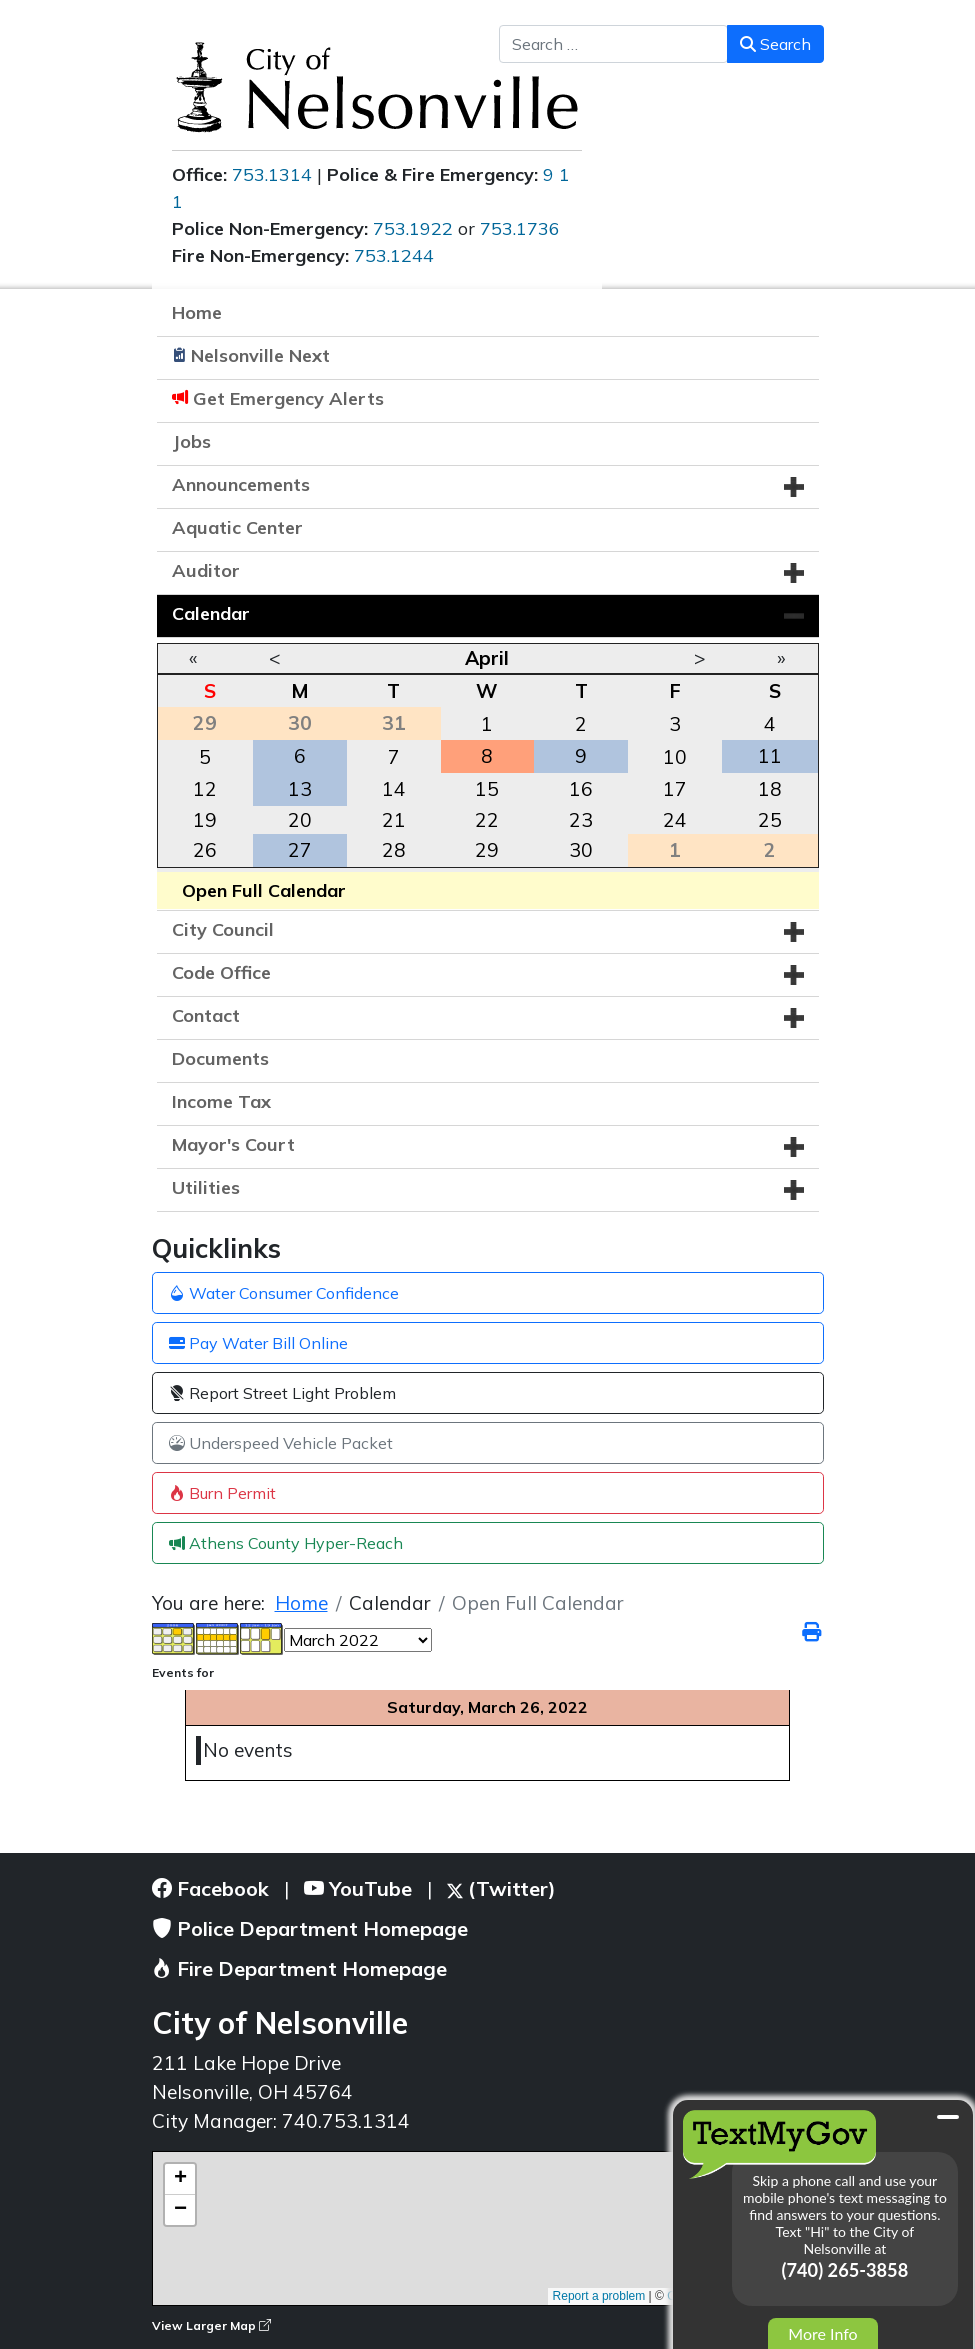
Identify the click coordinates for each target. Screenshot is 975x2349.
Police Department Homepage (310, 1928)
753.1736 (520, 228)
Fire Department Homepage (299, 1968)
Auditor (206, 570)
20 (300, 820)
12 (205, 789)
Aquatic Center (237, 527)
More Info (822, 2333)
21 (394, 820)
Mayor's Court (233, 1144)
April (487, 658)
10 (675, 757)
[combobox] (613, 44)
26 (205, 850)
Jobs (191, 441)
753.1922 (413, 228)
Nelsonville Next (260, 355)
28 (394, 850)
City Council (223, 929)
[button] (794, 487)
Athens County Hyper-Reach (286, 1543)
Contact (206, 1015)
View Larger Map (211, 2325)
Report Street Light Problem (282, 1393)
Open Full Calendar (264, 890)
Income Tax (221, 1101)
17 (675, 789)
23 (581, 820)
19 (205, 820)
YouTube (358, 1888)
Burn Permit (222, 1493)
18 (770, 789)
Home (197, 312)
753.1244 (394, 255)
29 (487, 850)
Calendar (211, 613)
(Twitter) (501, 1888)
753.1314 (272, 174)
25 (770, 820)
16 (581, 789)
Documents (220, 1058)
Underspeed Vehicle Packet (281, 1443)
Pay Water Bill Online (258, 1343)
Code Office (221, 972)
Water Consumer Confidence (284, 1293)
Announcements (241, 484)
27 (300, 850)
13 (300, 789)
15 (487, 789)
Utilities (206, 1187)
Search (775, 44)
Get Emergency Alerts (288, 398)
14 (394, 789)
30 (581, 850)
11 (770, 756)
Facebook (210, 1888)
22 (487, 820)
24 (675, 820)
